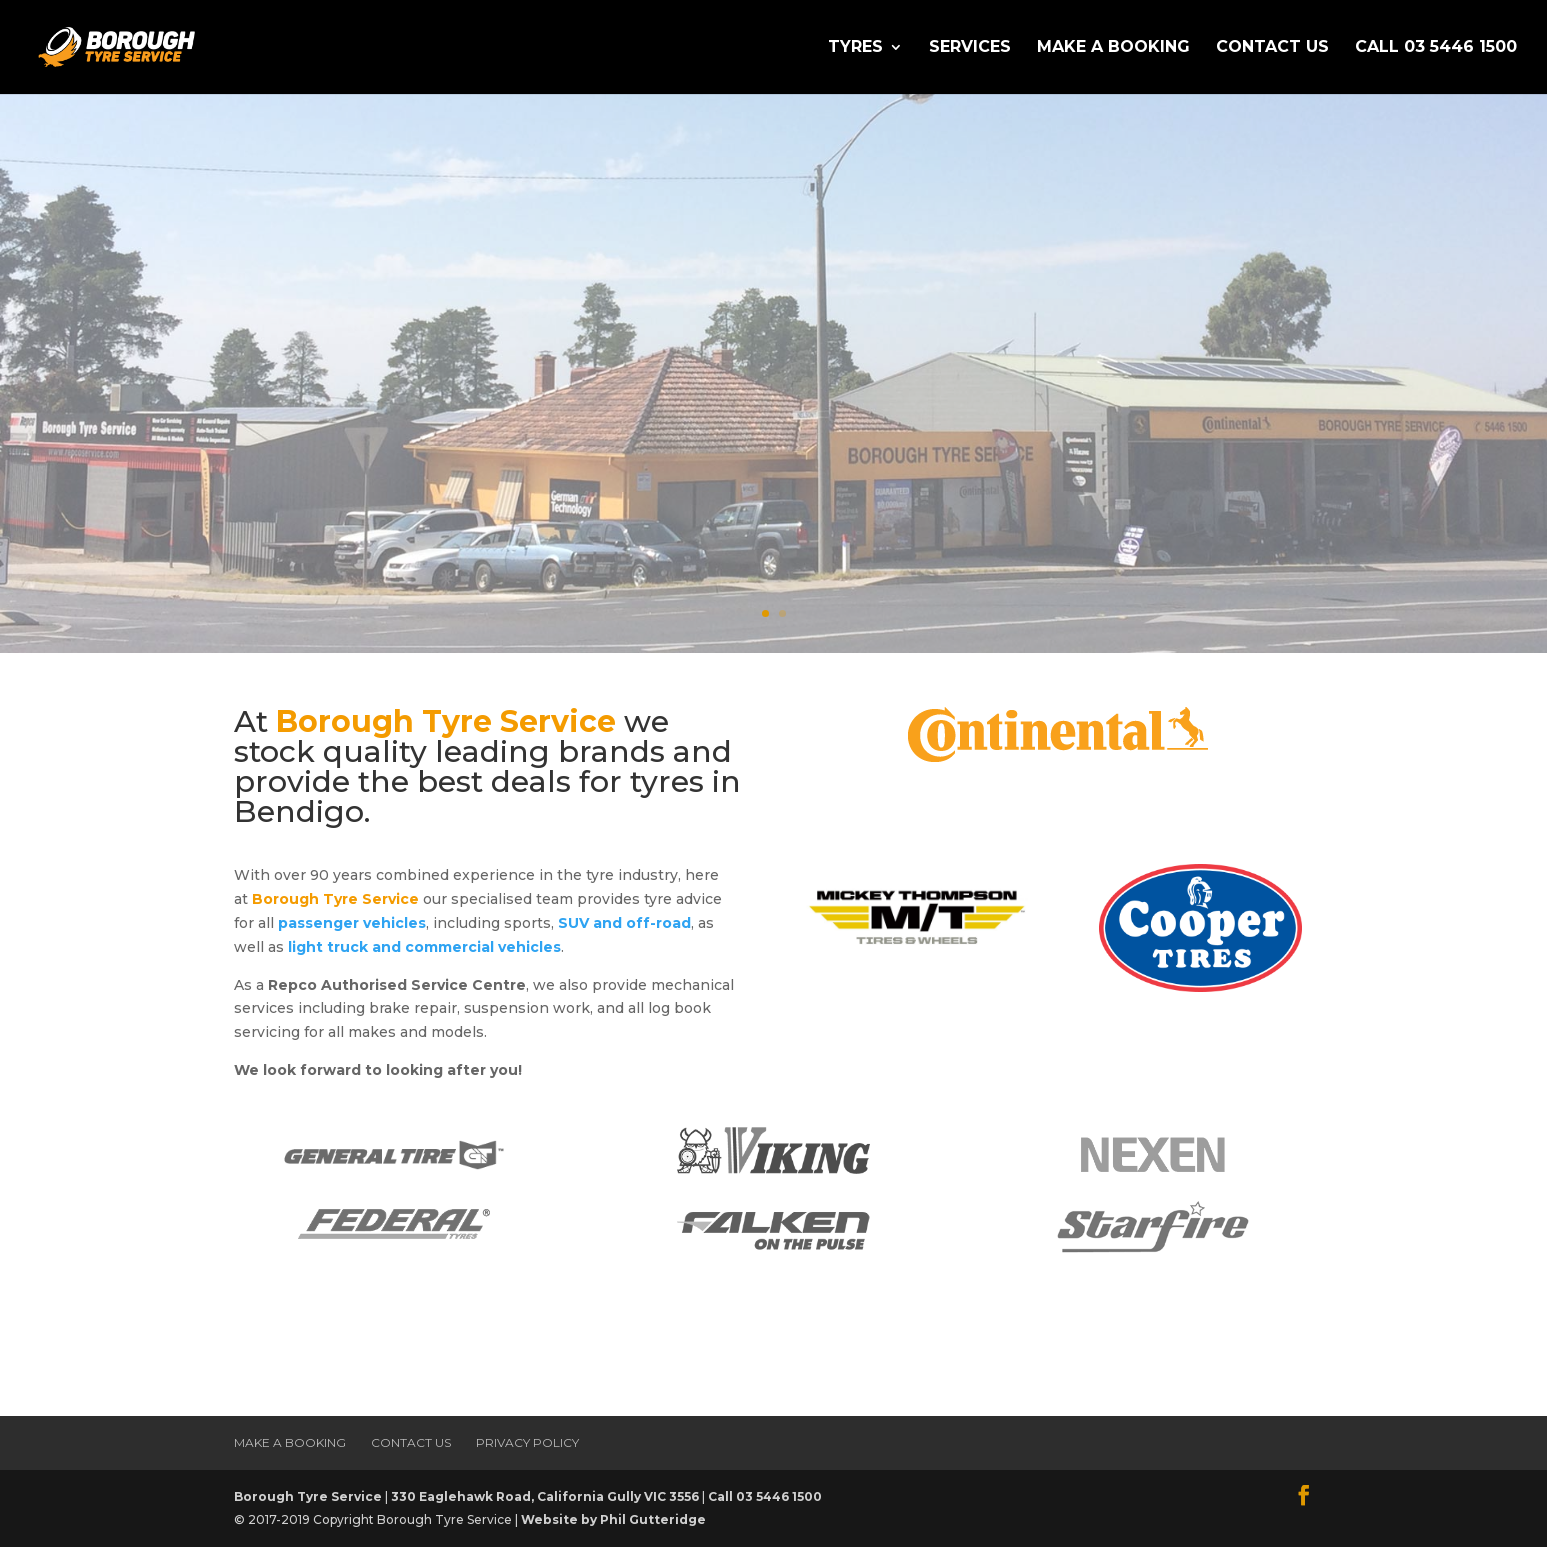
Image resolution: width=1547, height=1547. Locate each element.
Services (970, 48)
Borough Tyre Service (308, 1496)
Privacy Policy (527, 1442)
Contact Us (1272, 48)
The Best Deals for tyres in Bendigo (761, 313)
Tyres (855, 48)
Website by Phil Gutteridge (613, 1519)
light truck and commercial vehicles (424, 947)
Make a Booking (1113, 48)
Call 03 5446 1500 (1436, 48)
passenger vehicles (352, 923)
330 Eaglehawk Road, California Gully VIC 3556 (545, 1496)
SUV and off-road (624, 923)
